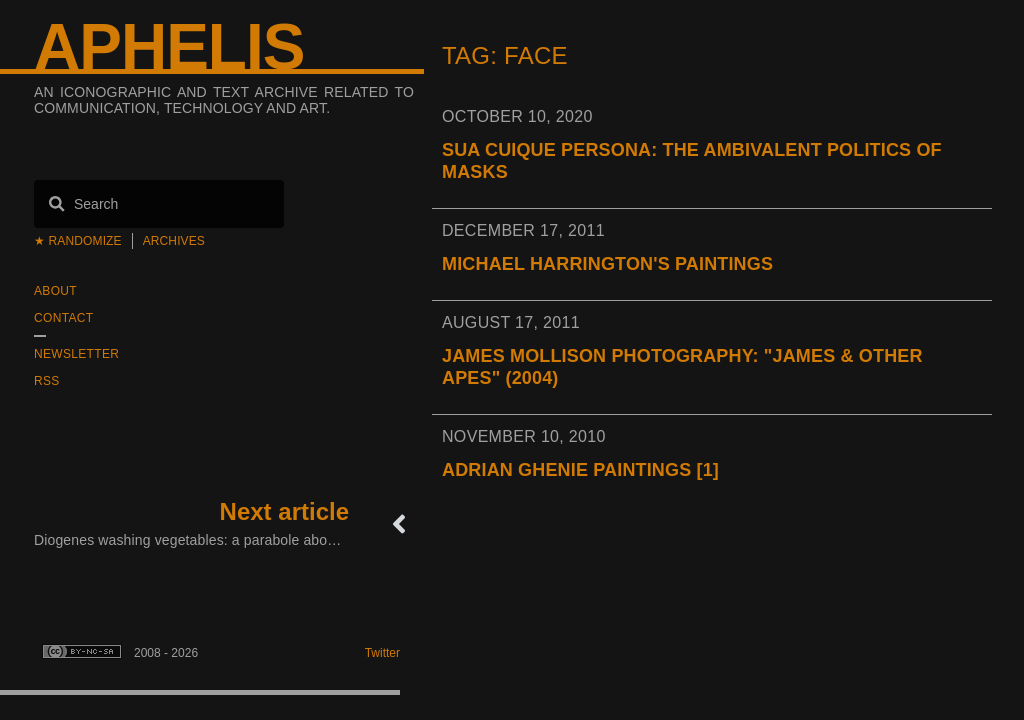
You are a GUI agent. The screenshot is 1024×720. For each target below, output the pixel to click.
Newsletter (76, 354)
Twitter (382, 653)
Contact (63, 318)
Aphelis (169, 47)
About (55, 291)
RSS (47, 381)
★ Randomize (78, 241)
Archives (174, 241)
